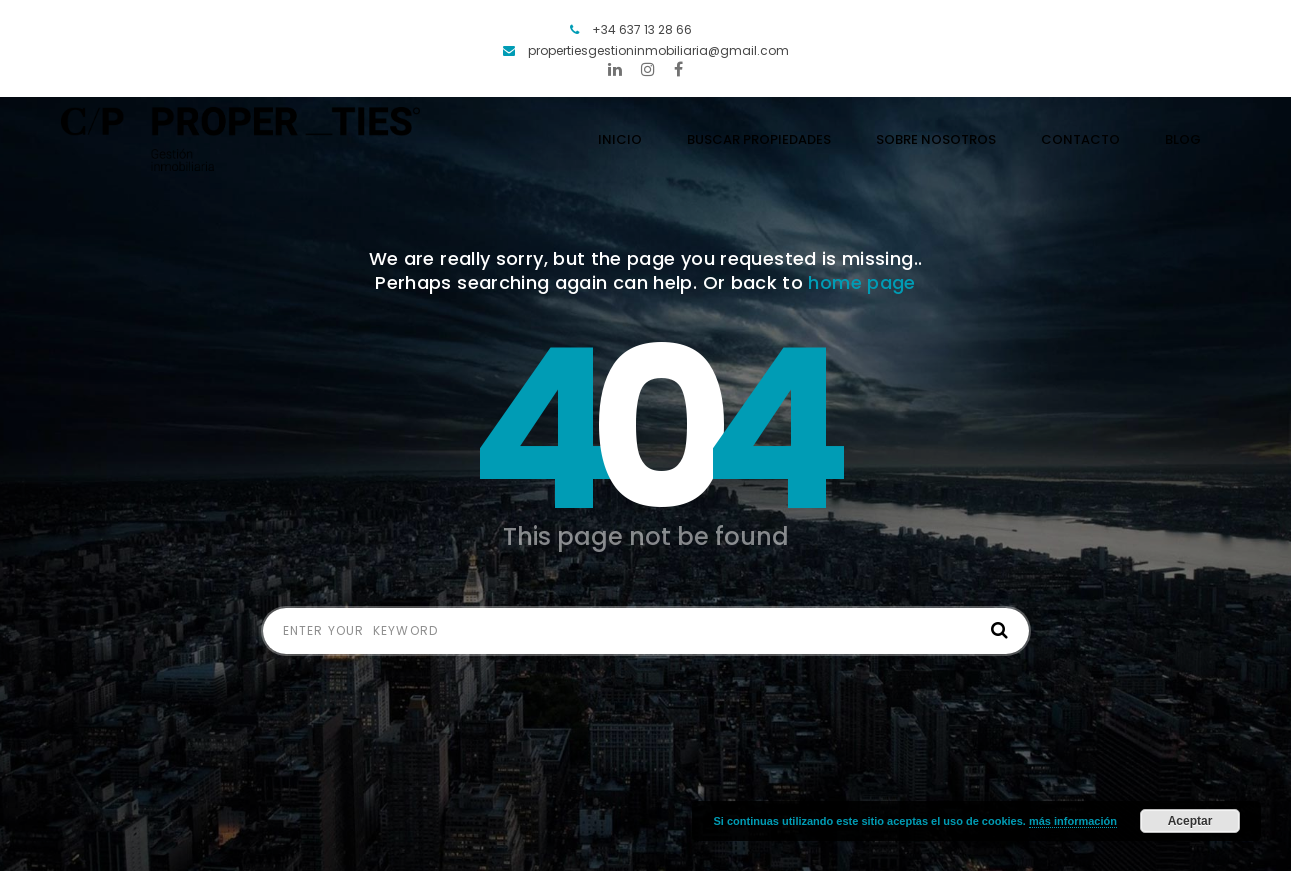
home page (861, 282)
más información (1073, 821)
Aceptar (1190, 821)
